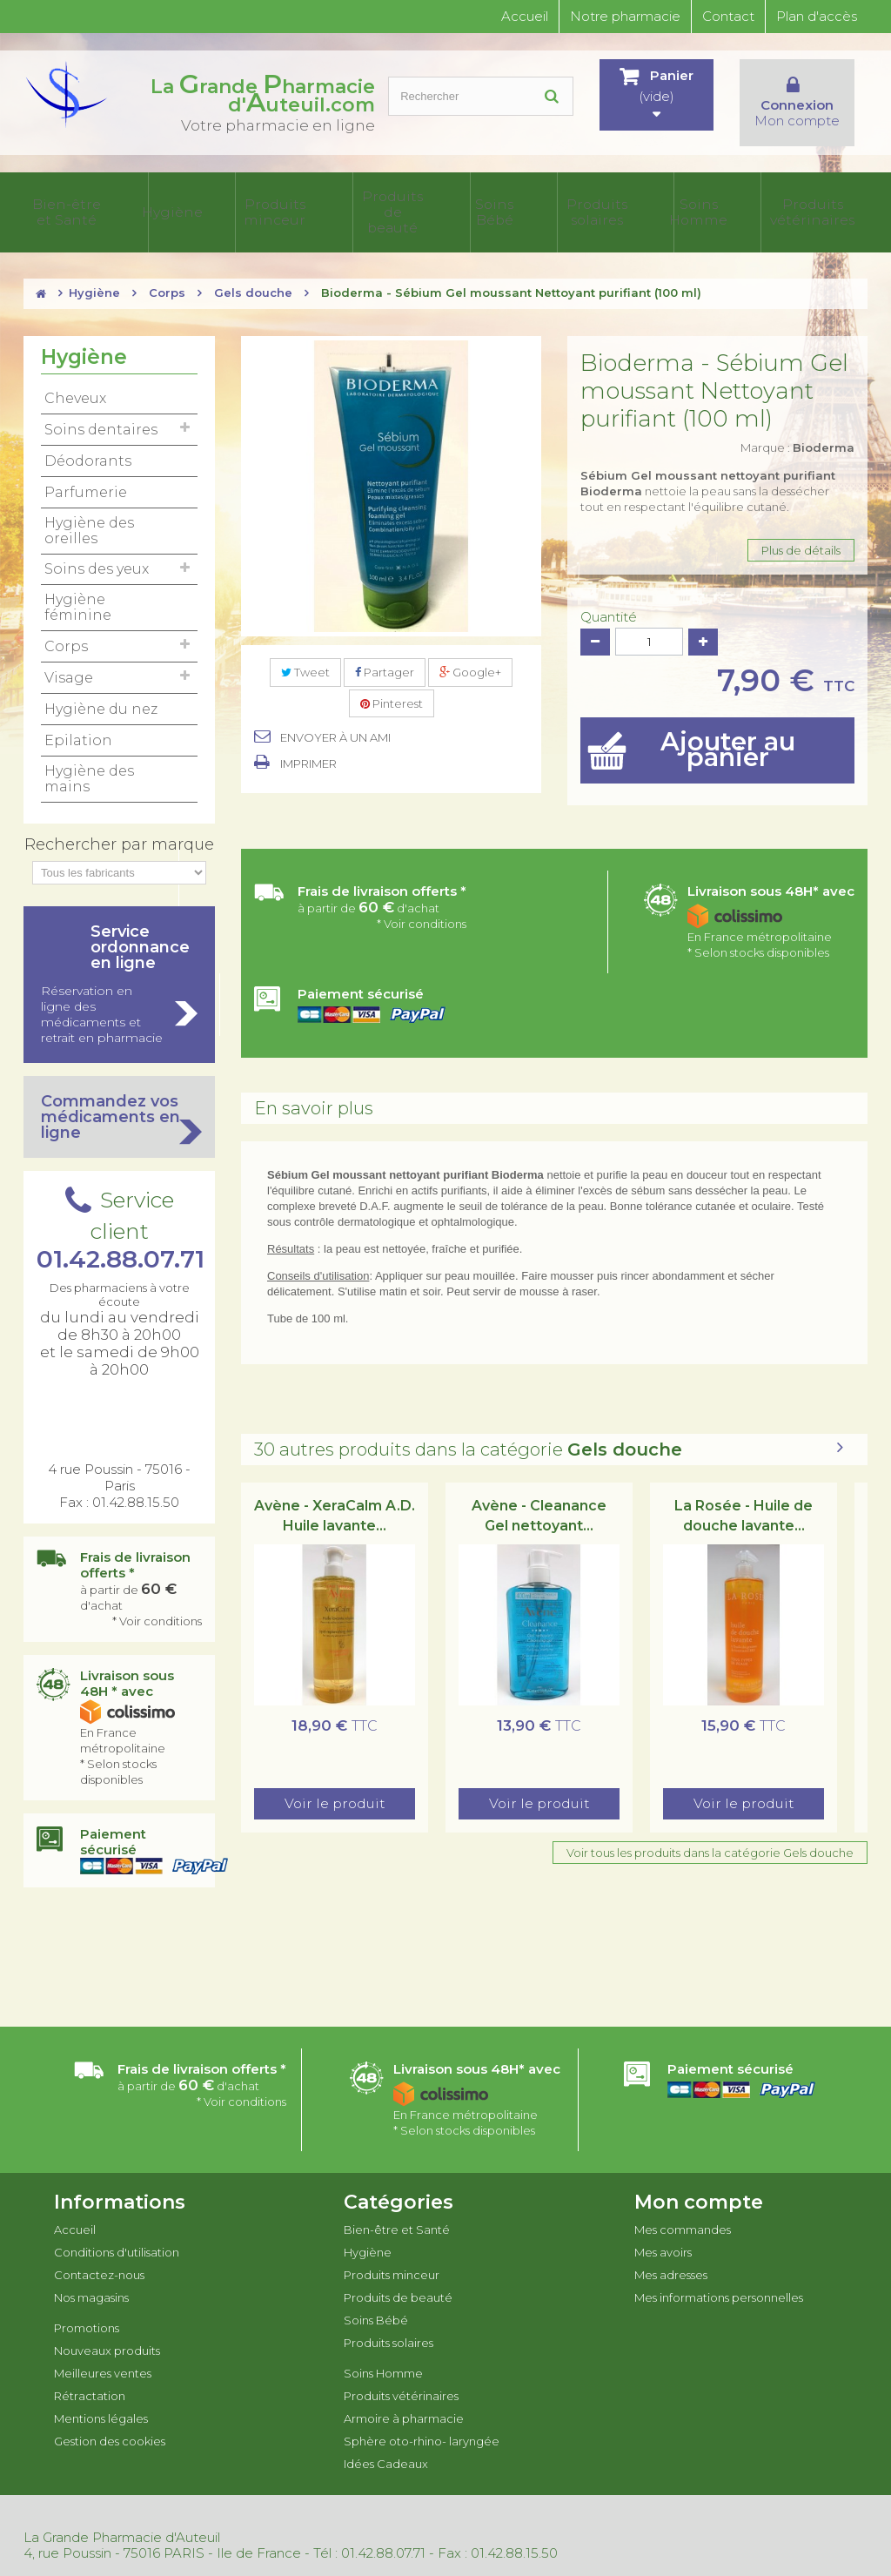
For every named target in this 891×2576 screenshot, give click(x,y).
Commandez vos (119, 1097)
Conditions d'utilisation (116, 2232)
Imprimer (308, 744)
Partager (384, 653)
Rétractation (89, 2376)
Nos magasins (91, 2277)
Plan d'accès (816, 16)
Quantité (608, 598)
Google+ (470, 653)
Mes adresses (670, 2255)
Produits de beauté (278, 203)
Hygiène (134, 203)
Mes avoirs (663, 2232)
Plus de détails (801, 531)
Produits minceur (201, 203)
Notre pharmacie (625, 16)
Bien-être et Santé (62, 203)
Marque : (797, 428)
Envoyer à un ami (335, 718)
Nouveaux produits (107, 2330)
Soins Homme (475, 203)
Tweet (305, 653)
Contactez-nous (99, 2255)
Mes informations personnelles (718, 2277)
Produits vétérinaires (552, 203)
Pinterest (391, 684)
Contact (728, 16)
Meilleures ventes (102, 2353)
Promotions (86, 2308)
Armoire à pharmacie (639, 203)
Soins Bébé (348, 203)
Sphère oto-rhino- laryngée (741, 203)
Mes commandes (682, 2209)
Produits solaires (409, 203)
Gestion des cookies (109, 2421)
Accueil (524, 16)
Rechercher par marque (119, 824)
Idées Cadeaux (833, 203)
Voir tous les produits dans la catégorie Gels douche (710, 1833)
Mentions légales (101, 2398)
